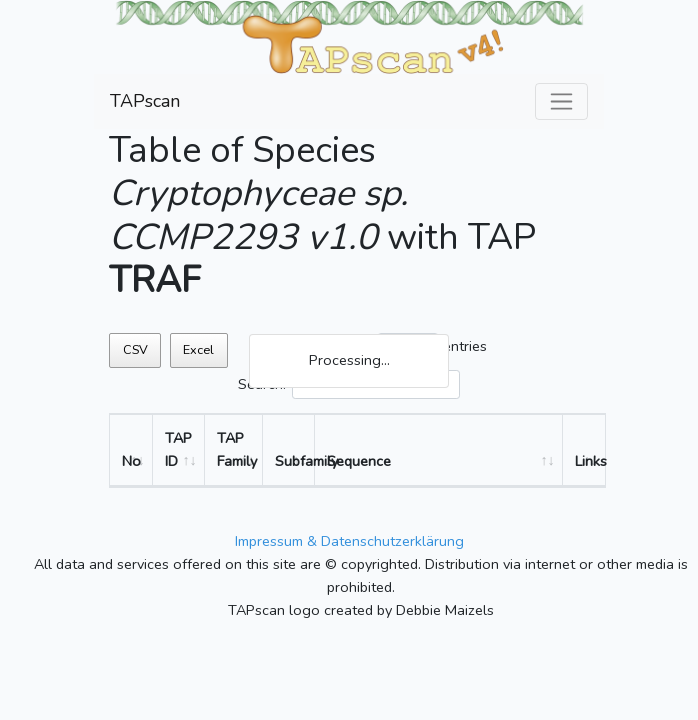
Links (590, 461)
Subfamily (295, 461)
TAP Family (237, 449)
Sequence (359, 461)
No (131, 461)
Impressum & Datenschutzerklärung (349, 541)
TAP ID (178, 449)
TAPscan (145, 101)
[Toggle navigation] (561, 101)
